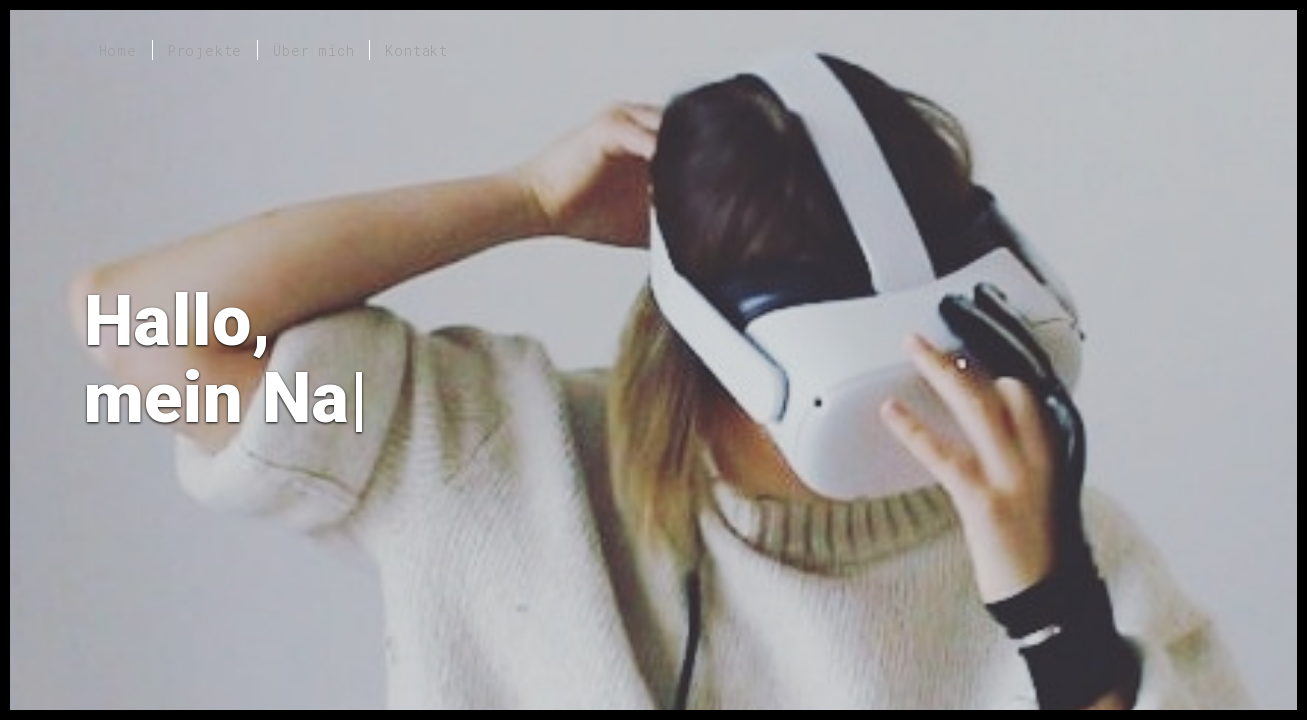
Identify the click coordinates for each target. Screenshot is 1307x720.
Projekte (205, 50)
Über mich (313, 50)
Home (118, 50)
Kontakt (416, 50)
